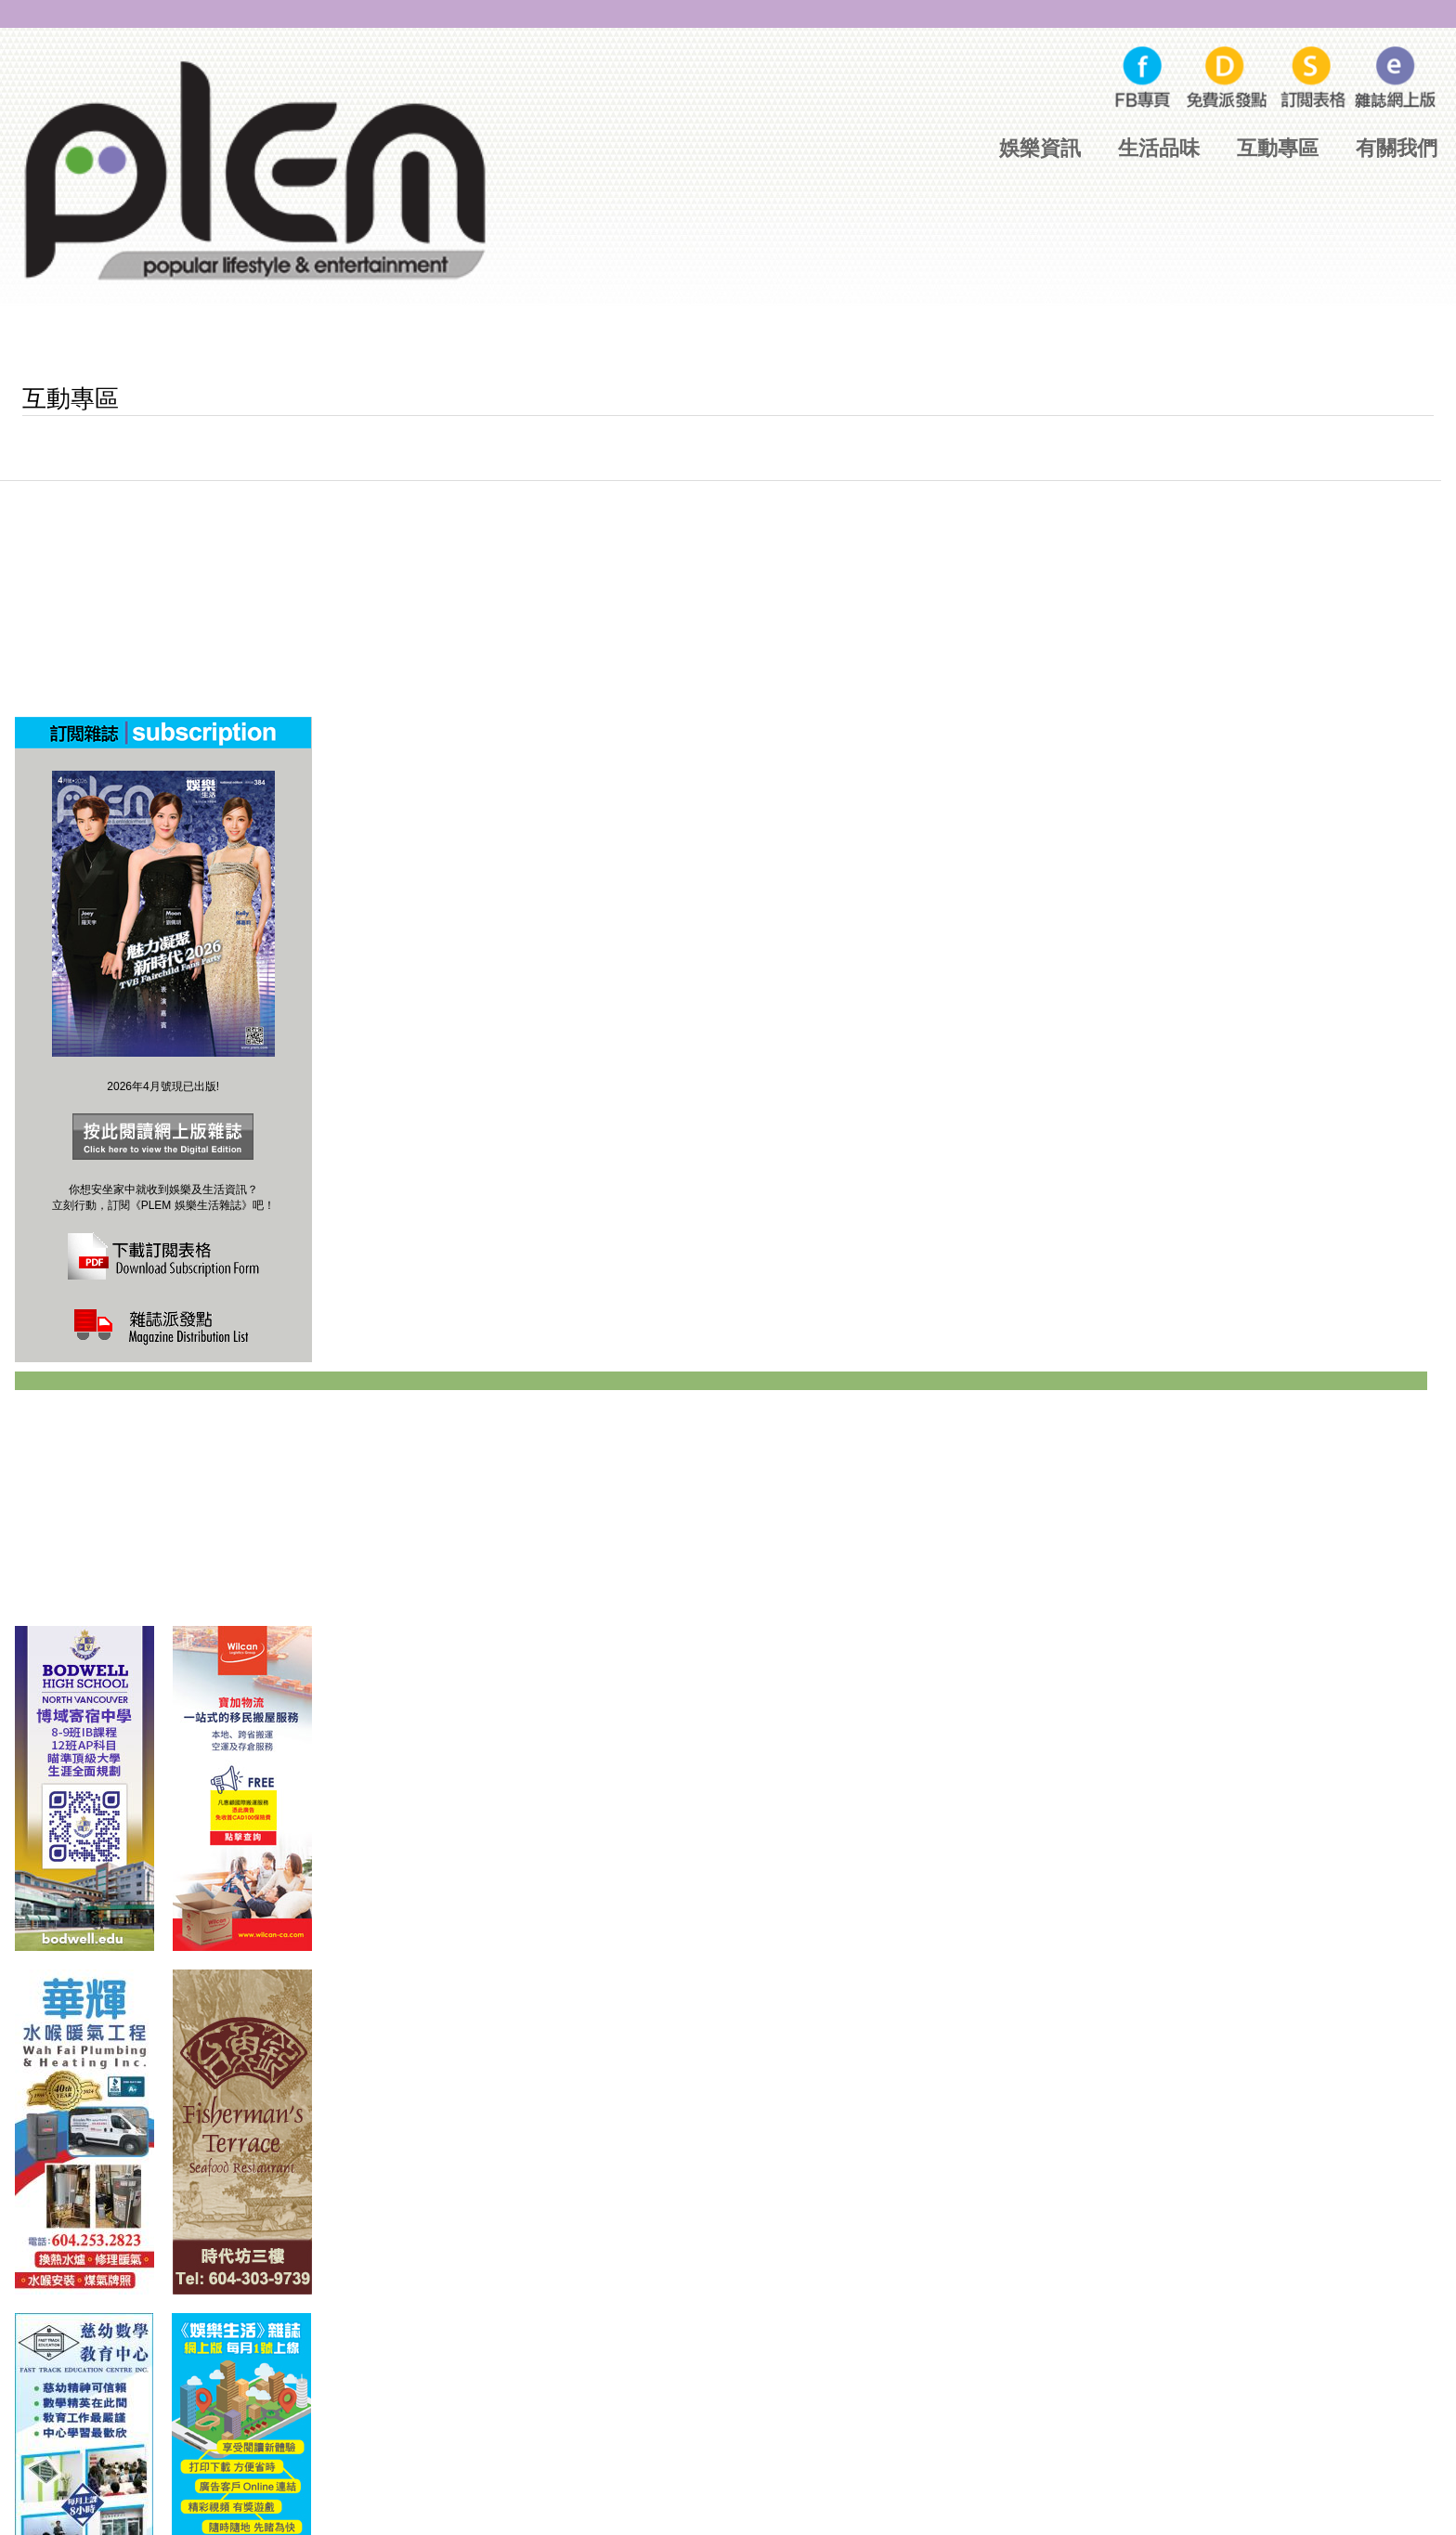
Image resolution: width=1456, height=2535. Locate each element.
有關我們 (1396, 148)
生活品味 (1159, 148)
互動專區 (1278, 148)
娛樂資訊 (1040, 148)
